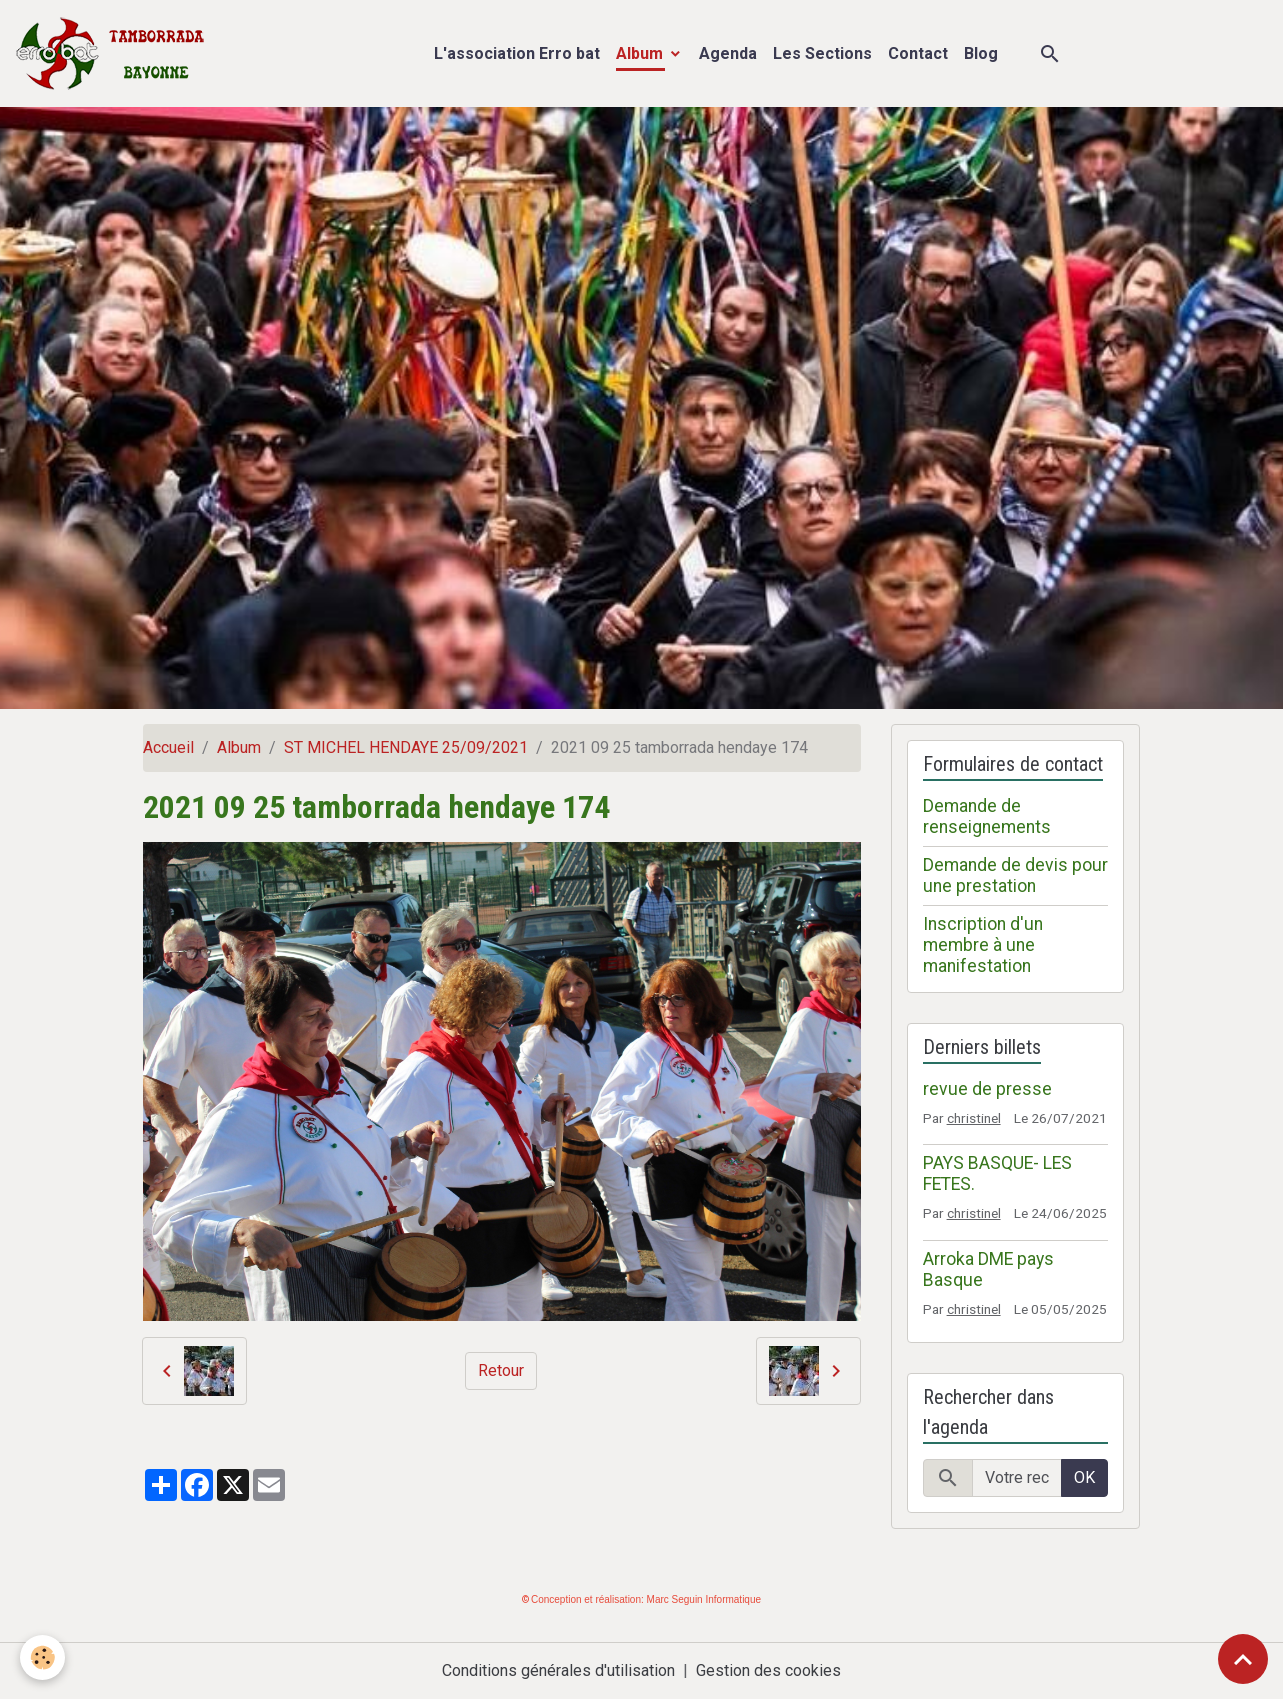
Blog (981, 53)
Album (641, 53)
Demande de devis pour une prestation (1015, 875)
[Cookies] (42, 1657)
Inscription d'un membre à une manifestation (983, 945)
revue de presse (987, 1089)
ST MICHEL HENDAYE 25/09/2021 (406, 747)
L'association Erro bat (517, 53)
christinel (974, 1118)
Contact (918, 53)
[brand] (114, 53)
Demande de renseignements (987, 816)
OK (1084, 1477)
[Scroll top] (1243, 1659)
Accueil (168, 747)
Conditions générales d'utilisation (558, 1670)
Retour (501, 1370)
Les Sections (822, 53)
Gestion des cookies (768, 1670)
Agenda (728, 53)
